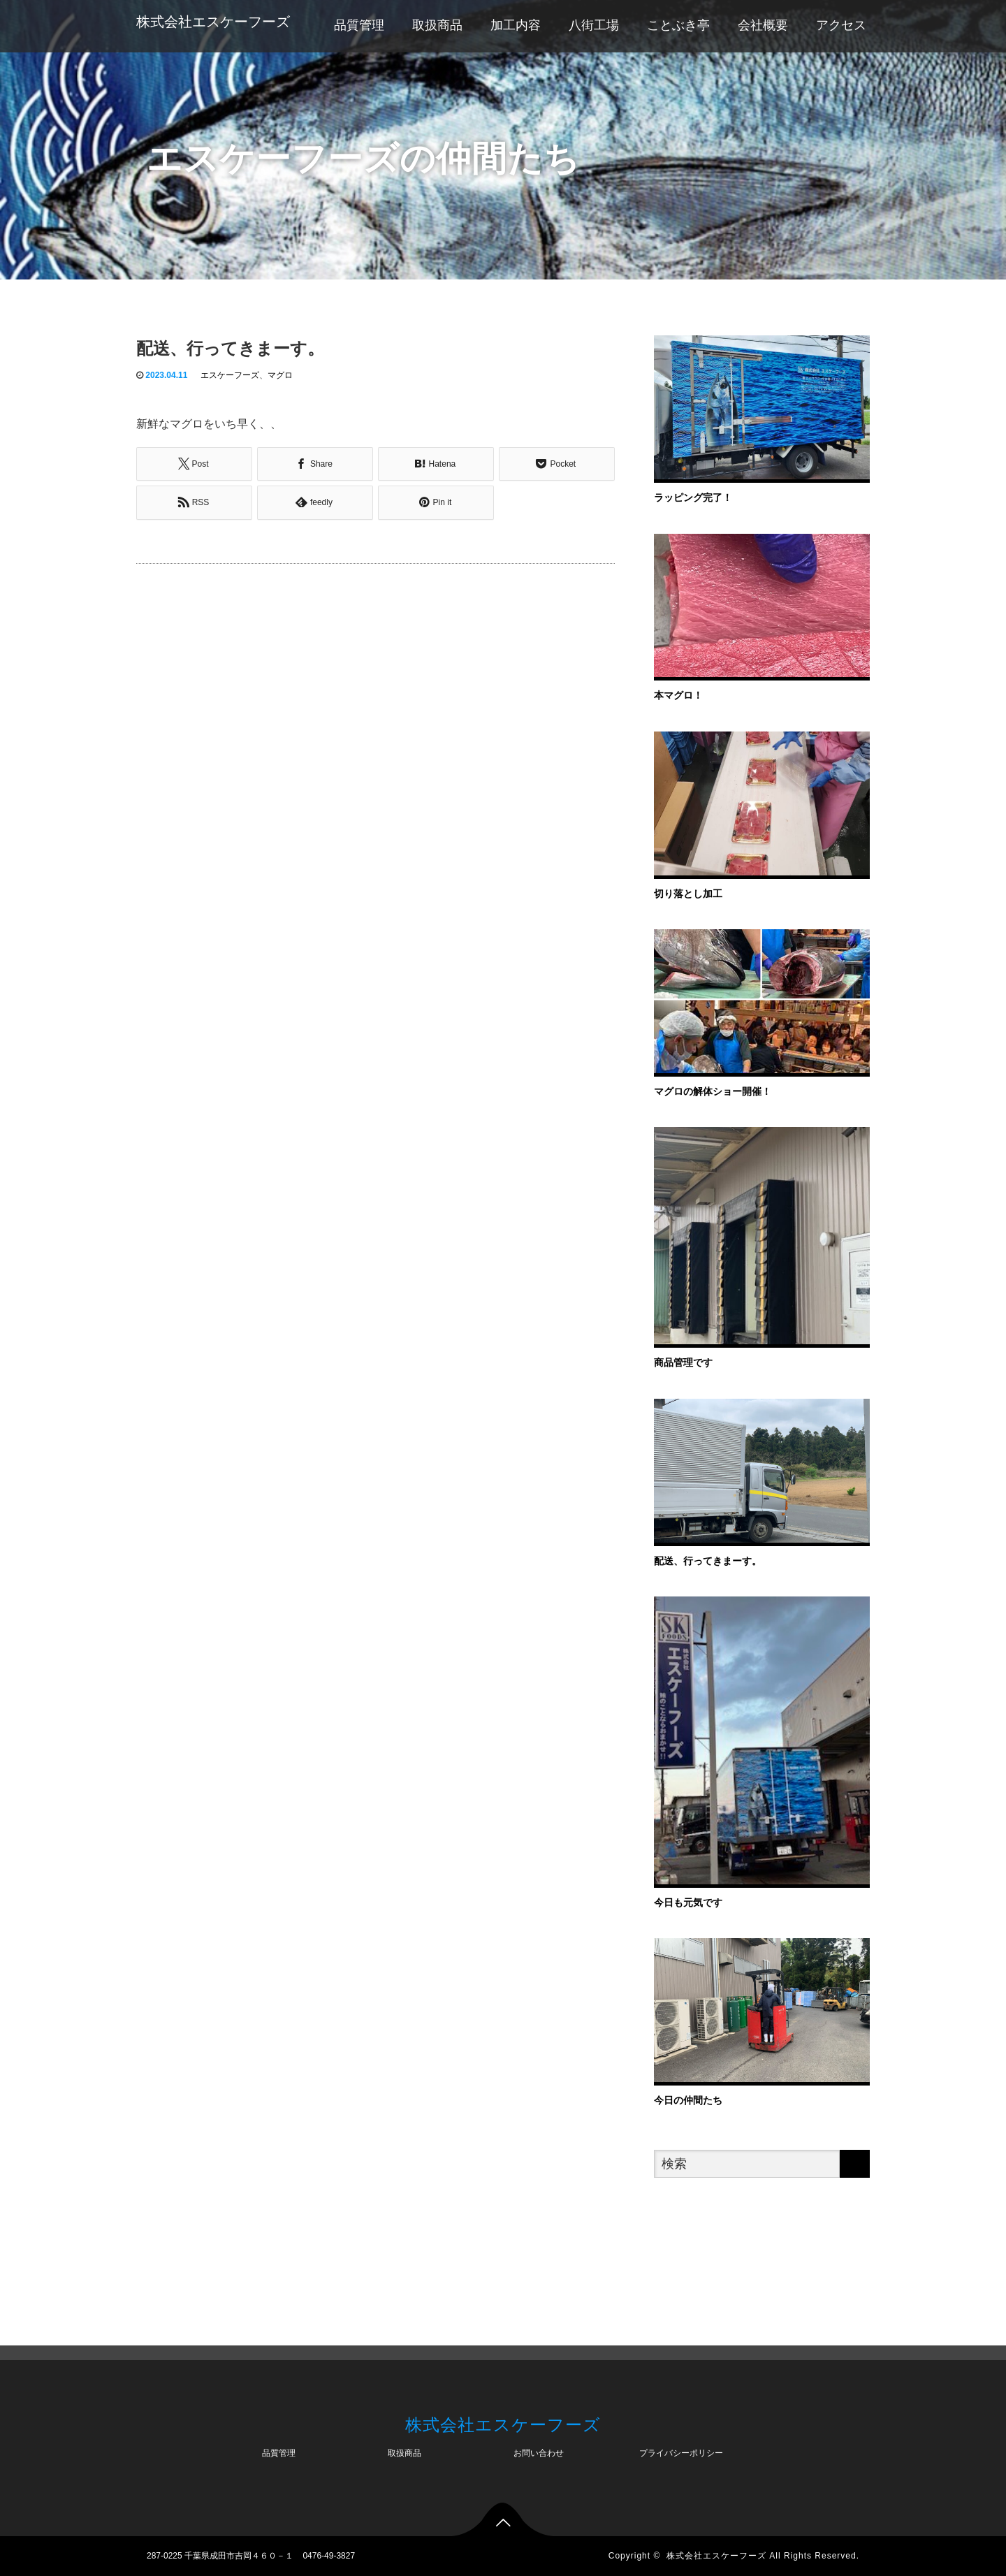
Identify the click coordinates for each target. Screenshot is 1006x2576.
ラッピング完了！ (693, 497)
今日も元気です (688, 1902)
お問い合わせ (538, 2453)
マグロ (280, 375)
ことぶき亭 (678, 25)
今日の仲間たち (688, 2100)
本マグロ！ (678, 695)
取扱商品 (437, 25)
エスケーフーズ (230, 375)
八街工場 (594, 25)
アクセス (841, 25)
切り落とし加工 (688, 893)
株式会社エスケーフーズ (213, 21)
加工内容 (515, 25)
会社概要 (763, 25)
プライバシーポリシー (681, 2453)
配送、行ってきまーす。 (707, 1560)
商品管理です (683, 1362)
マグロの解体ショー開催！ (712, 1091)
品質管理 (359, 25)
